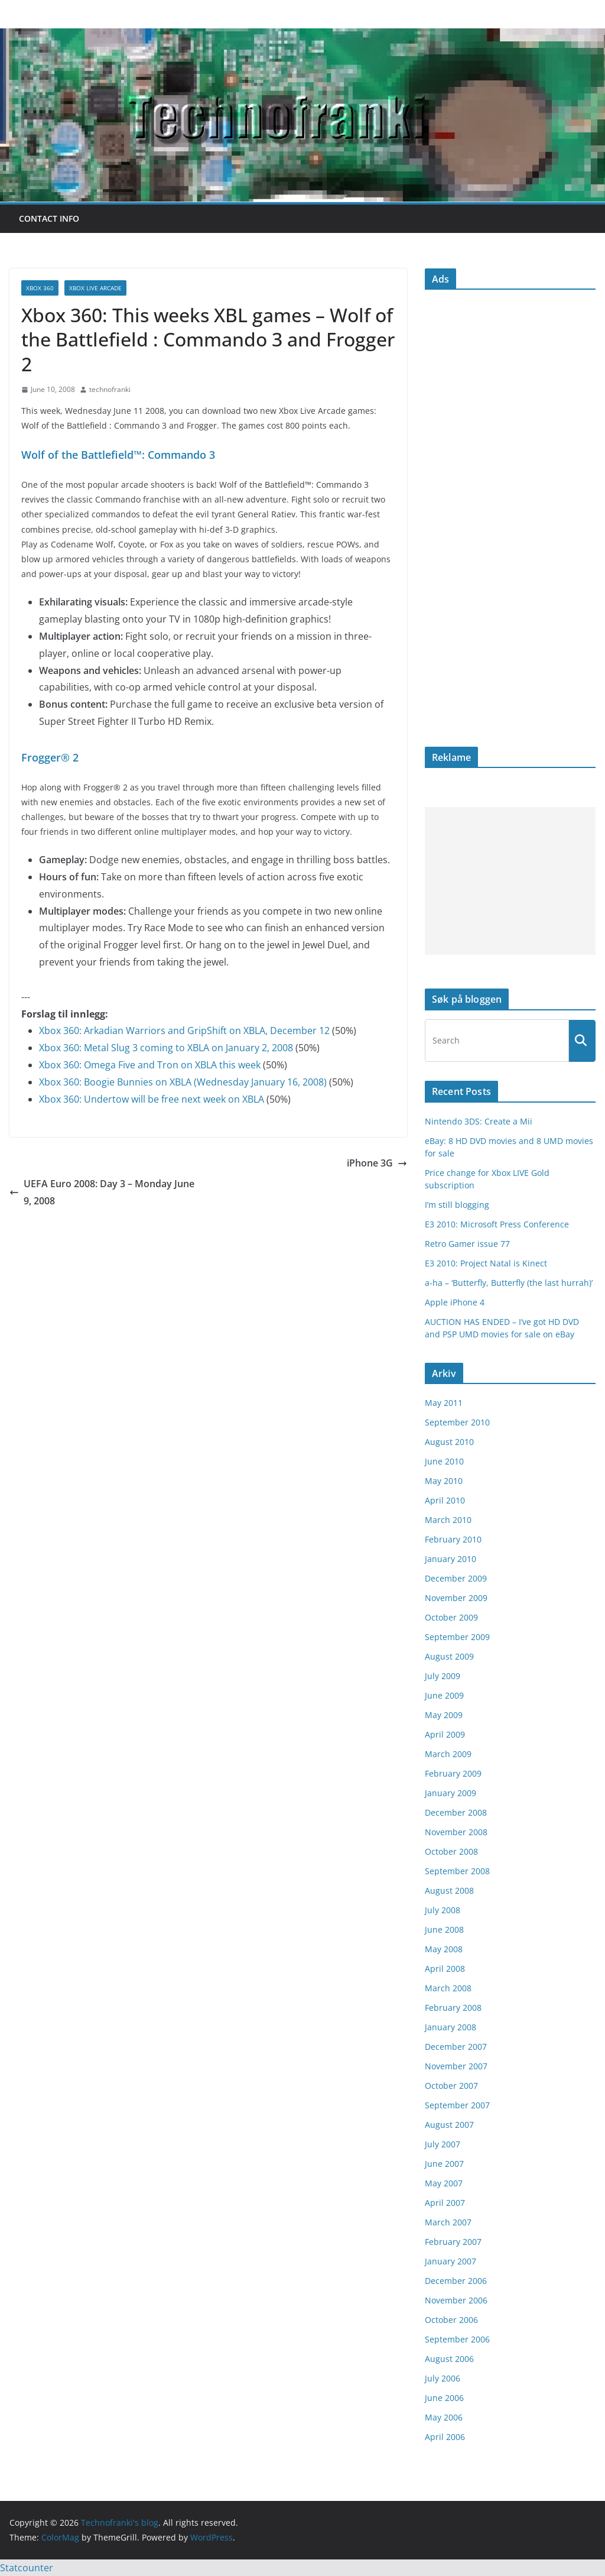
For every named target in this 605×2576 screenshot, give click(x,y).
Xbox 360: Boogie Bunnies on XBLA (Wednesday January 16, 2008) (183, 1081)
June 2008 (444, 1929)
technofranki (110, 389)
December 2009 (456, 1578)
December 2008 (456, 1812)
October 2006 (451, 2319)
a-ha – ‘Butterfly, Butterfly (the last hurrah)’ (509, 1282)
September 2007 (457, 2105)
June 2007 (444, 2163)
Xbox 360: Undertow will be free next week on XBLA (151, 1099)
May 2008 (444, 1949)
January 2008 (450, 2027)
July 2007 (442, 2144)
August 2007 (449, 2124)
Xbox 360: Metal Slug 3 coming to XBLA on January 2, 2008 (166, 1047)
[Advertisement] (510, 881)
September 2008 (457, 1871)
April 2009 (445, 1734)
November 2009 (456, 1597)
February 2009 (453, 1773)
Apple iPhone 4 (454, 1302)
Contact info (49, 218)
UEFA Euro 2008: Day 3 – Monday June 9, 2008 (101, 1192)
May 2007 (444, 2183)
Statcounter (26, 2567)
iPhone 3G (377, 1162)
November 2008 (456, 1832)
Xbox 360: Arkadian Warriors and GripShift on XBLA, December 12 (184, 1030)
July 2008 (442, 1910)
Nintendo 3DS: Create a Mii (478, 1121)
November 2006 (456, 2300)
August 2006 (449, 2358)
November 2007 (456, 2066)
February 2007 (453, 2241)
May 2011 (444, 1402)
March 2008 (448, 1988)
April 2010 (445, 1500)
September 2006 (457, 2339)
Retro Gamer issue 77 (467, 1243)
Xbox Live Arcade (95, 288)
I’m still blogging (457, 1204)
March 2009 (448, 1754)
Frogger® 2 (50, 757)
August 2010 (449, 1441)
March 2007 (448, 2222)
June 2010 (444, 1461)
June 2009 (444, 1695)
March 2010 (448, 1519)
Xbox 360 (40, 288)
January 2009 (450, 1793)
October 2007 (451, 2085)
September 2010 (457, 1422)
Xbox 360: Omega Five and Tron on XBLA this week (150, 1064)
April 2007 (445, 2202)
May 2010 (444, 1480)
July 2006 (442, 2378)
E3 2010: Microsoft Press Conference (497, 1224)
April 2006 (445, 2436)
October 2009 (451, 1617)
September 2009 (457, 1636)
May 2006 (444, 2417)
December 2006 (456, 2280)
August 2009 (449, 1656)
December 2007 (456, 2046)
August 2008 (449, 1890)
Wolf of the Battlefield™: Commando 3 (118, 455)
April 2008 (445, 1968)
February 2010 (453, 1539)
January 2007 (450, 2261)
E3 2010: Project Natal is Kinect (486, 1263)
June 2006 (444, 2397)
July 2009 (442, 1675)
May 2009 (444, 1714)
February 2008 (453, 2007)
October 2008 (451, 1851)
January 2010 (450, 1558)
